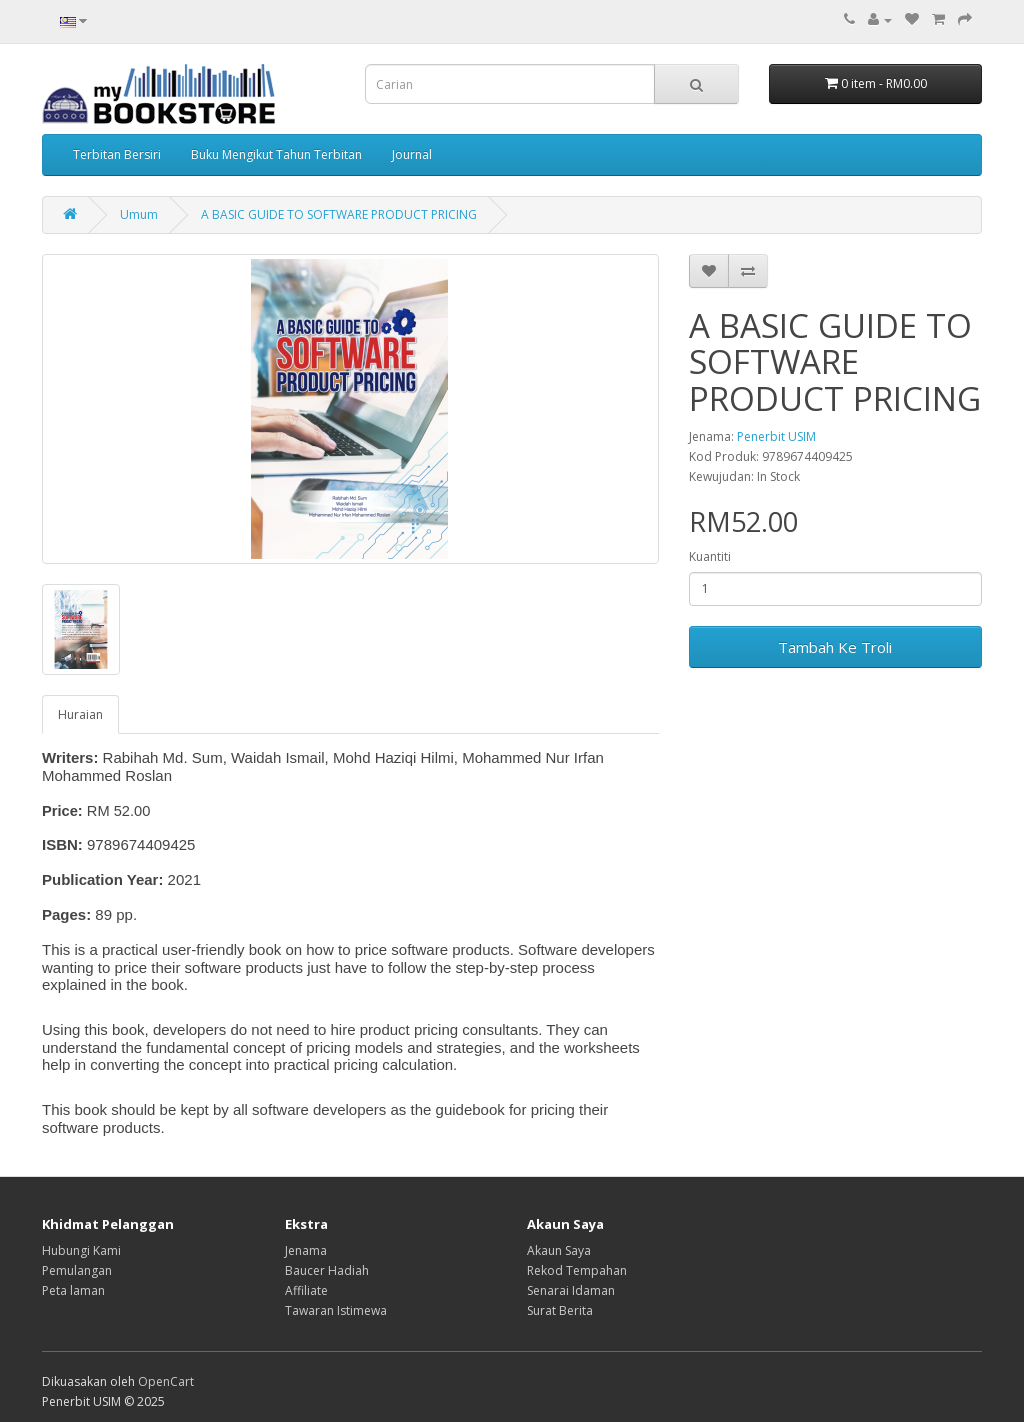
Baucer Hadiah (327, 1270)
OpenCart (166, 1381)
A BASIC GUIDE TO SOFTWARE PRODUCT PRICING (339, 214)
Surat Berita (560, 1310)
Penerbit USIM (776, 436)
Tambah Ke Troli (835, 647)
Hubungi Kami (81, 1250)
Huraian (80, 714)
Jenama (306, 1250)
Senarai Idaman (571, 1290)
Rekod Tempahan (577, 1270)
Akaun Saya (559, 1250)
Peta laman (73, 1290)
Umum (139, 214)
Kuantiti (710, 556)
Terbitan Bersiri (117, 154)
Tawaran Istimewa (336, 1310)
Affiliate (306, 1290)
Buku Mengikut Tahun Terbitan (276, 154)
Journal (412, 154)
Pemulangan (77, 1270)
